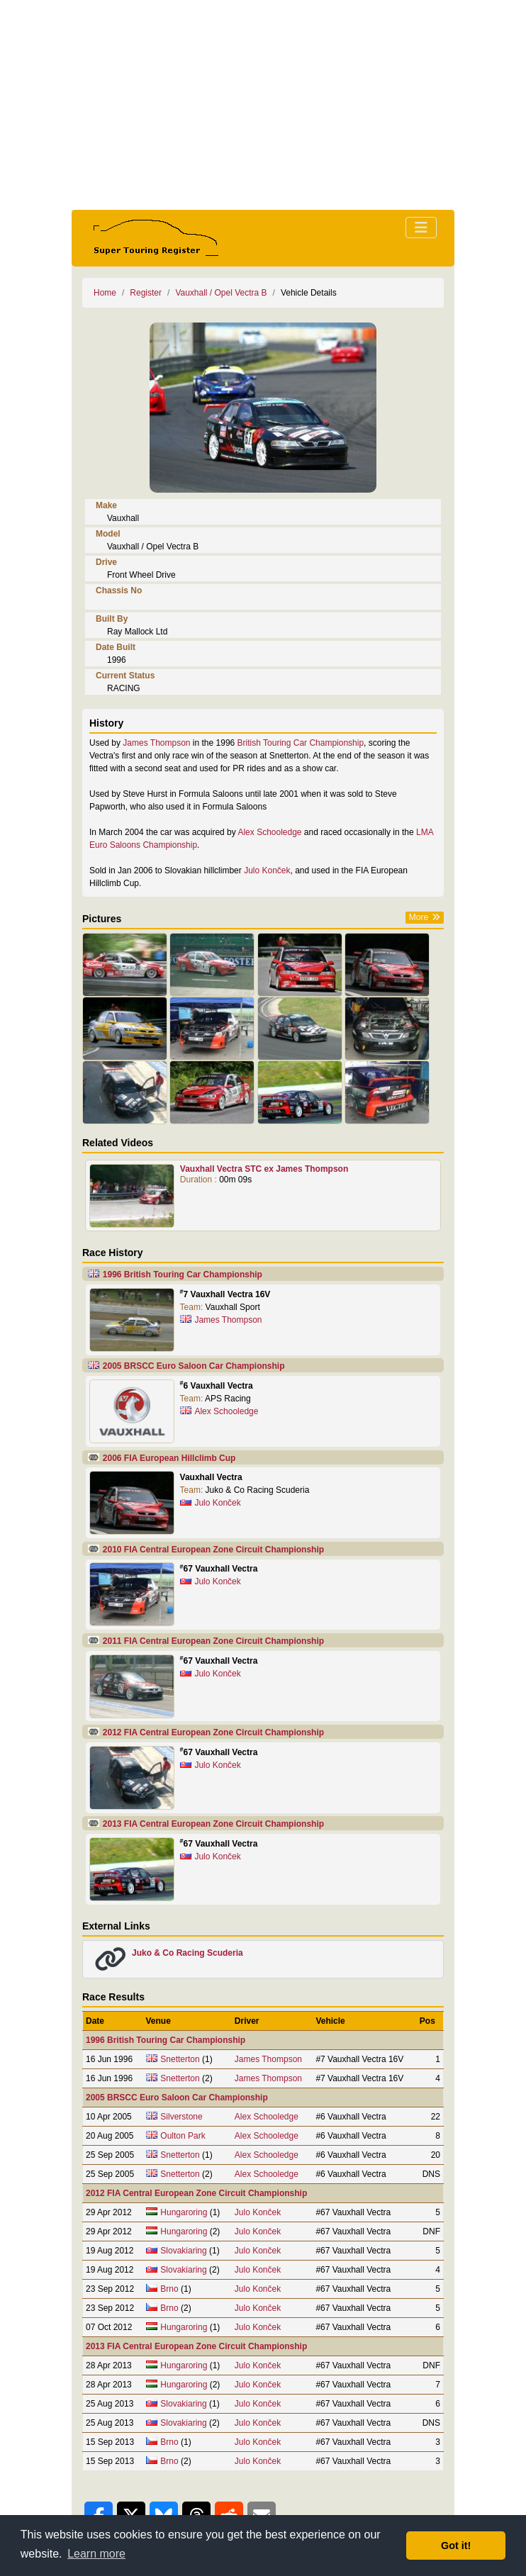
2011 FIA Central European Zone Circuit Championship (213, 1641)
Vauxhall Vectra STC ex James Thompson (264, 1169)
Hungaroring (183, 2212)
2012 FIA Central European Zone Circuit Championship (213, 1732)
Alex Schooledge (269, 832)
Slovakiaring (183, 2251)
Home (105, 293)
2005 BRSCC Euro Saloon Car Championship (194, 1366)
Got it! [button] (456, 2545)
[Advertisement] (263, 105)
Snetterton (179, 2059)
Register (146, 293)
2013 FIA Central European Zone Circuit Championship (213, 1824)
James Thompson (156, 743)
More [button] (418, 917)
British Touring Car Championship (300, 743)
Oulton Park (182, 2136)
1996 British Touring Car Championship (182, 1274)
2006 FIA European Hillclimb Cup (169, 1458)
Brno (169, 2289)
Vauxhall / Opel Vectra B (221, 293)
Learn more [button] (96, 2554)
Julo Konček (267, 870)
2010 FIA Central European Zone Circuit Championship (213, 1550)
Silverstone (181, 2117)
